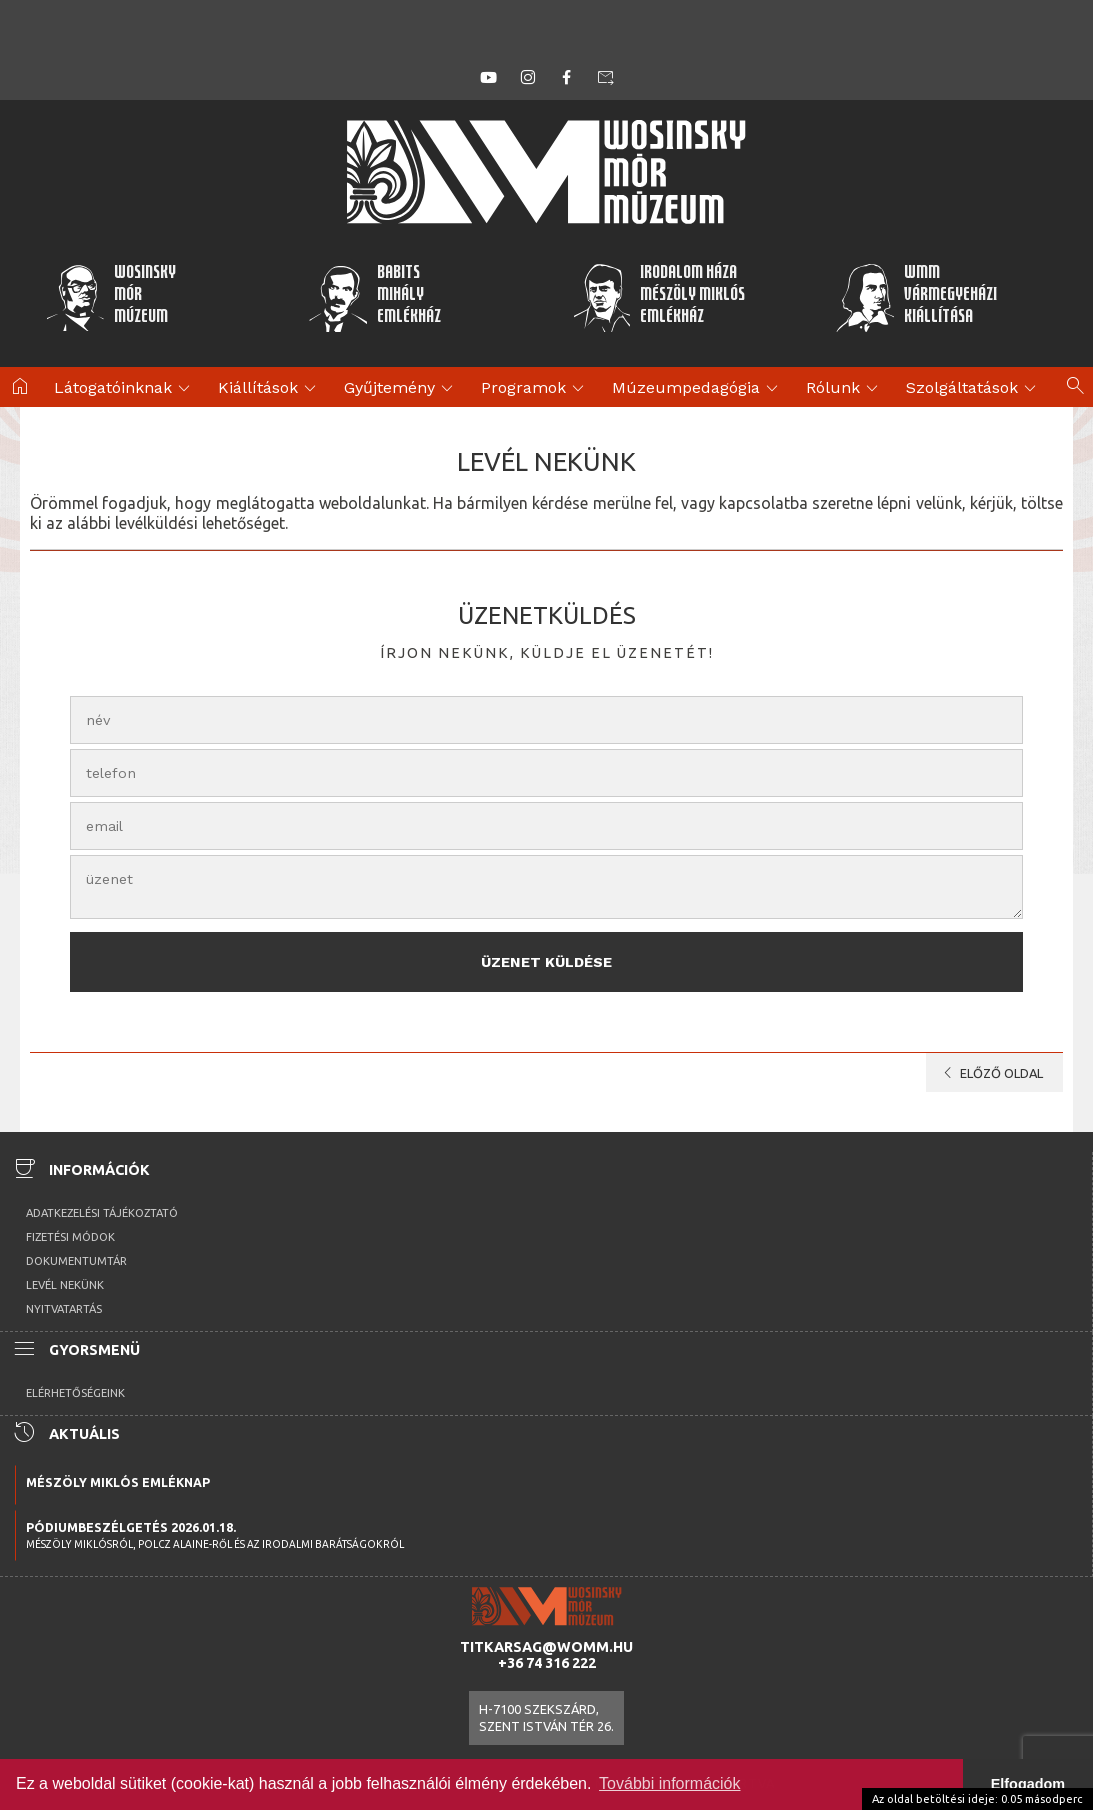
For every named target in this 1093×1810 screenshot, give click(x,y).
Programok (535, 389)
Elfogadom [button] (1028, 1784)
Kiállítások (270, 389)
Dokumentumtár (76, 1261)
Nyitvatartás (64, 1309)
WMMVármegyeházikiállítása (916, 297)
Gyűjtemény (401, 389)
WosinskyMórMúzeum (110, 297)
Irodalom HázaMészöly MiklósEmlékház (659, 297)
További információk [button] (669, 1783)
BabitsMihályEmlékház (374, 297)
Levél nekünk (65, 1285)
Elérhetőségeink (75, 1393)
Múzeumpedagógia (698, 389)
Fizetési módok (70, 1237)
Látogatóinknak (125, 389)
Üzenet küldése (546, 962)
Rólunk (845, 389)
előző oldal (989, 1073)
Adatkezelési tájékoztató (102, 1213)
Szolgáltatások (974, 389)
